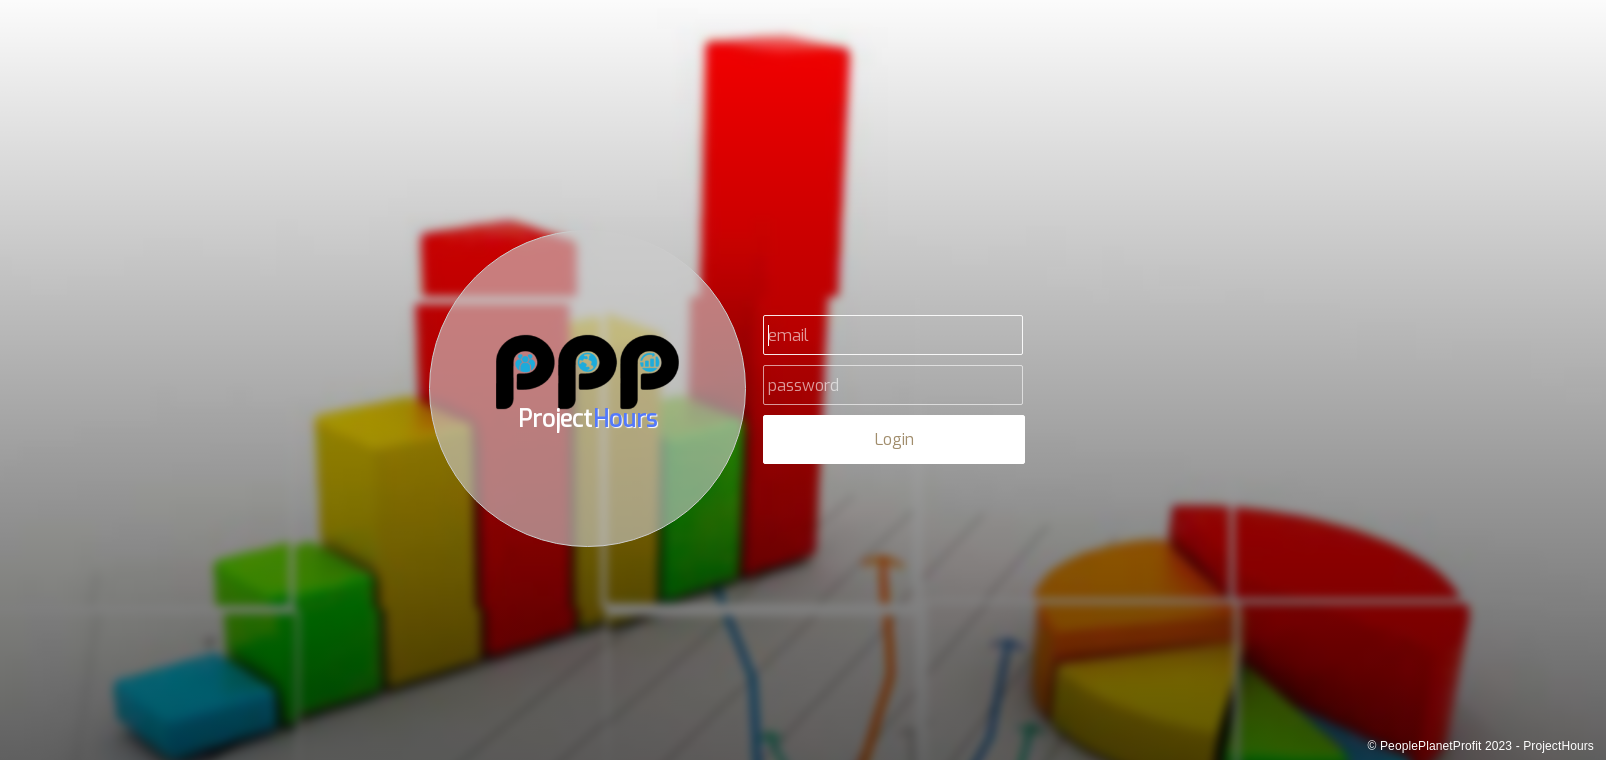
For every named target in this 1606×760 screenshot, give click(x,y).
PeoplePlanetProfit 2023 (1446, 746)
